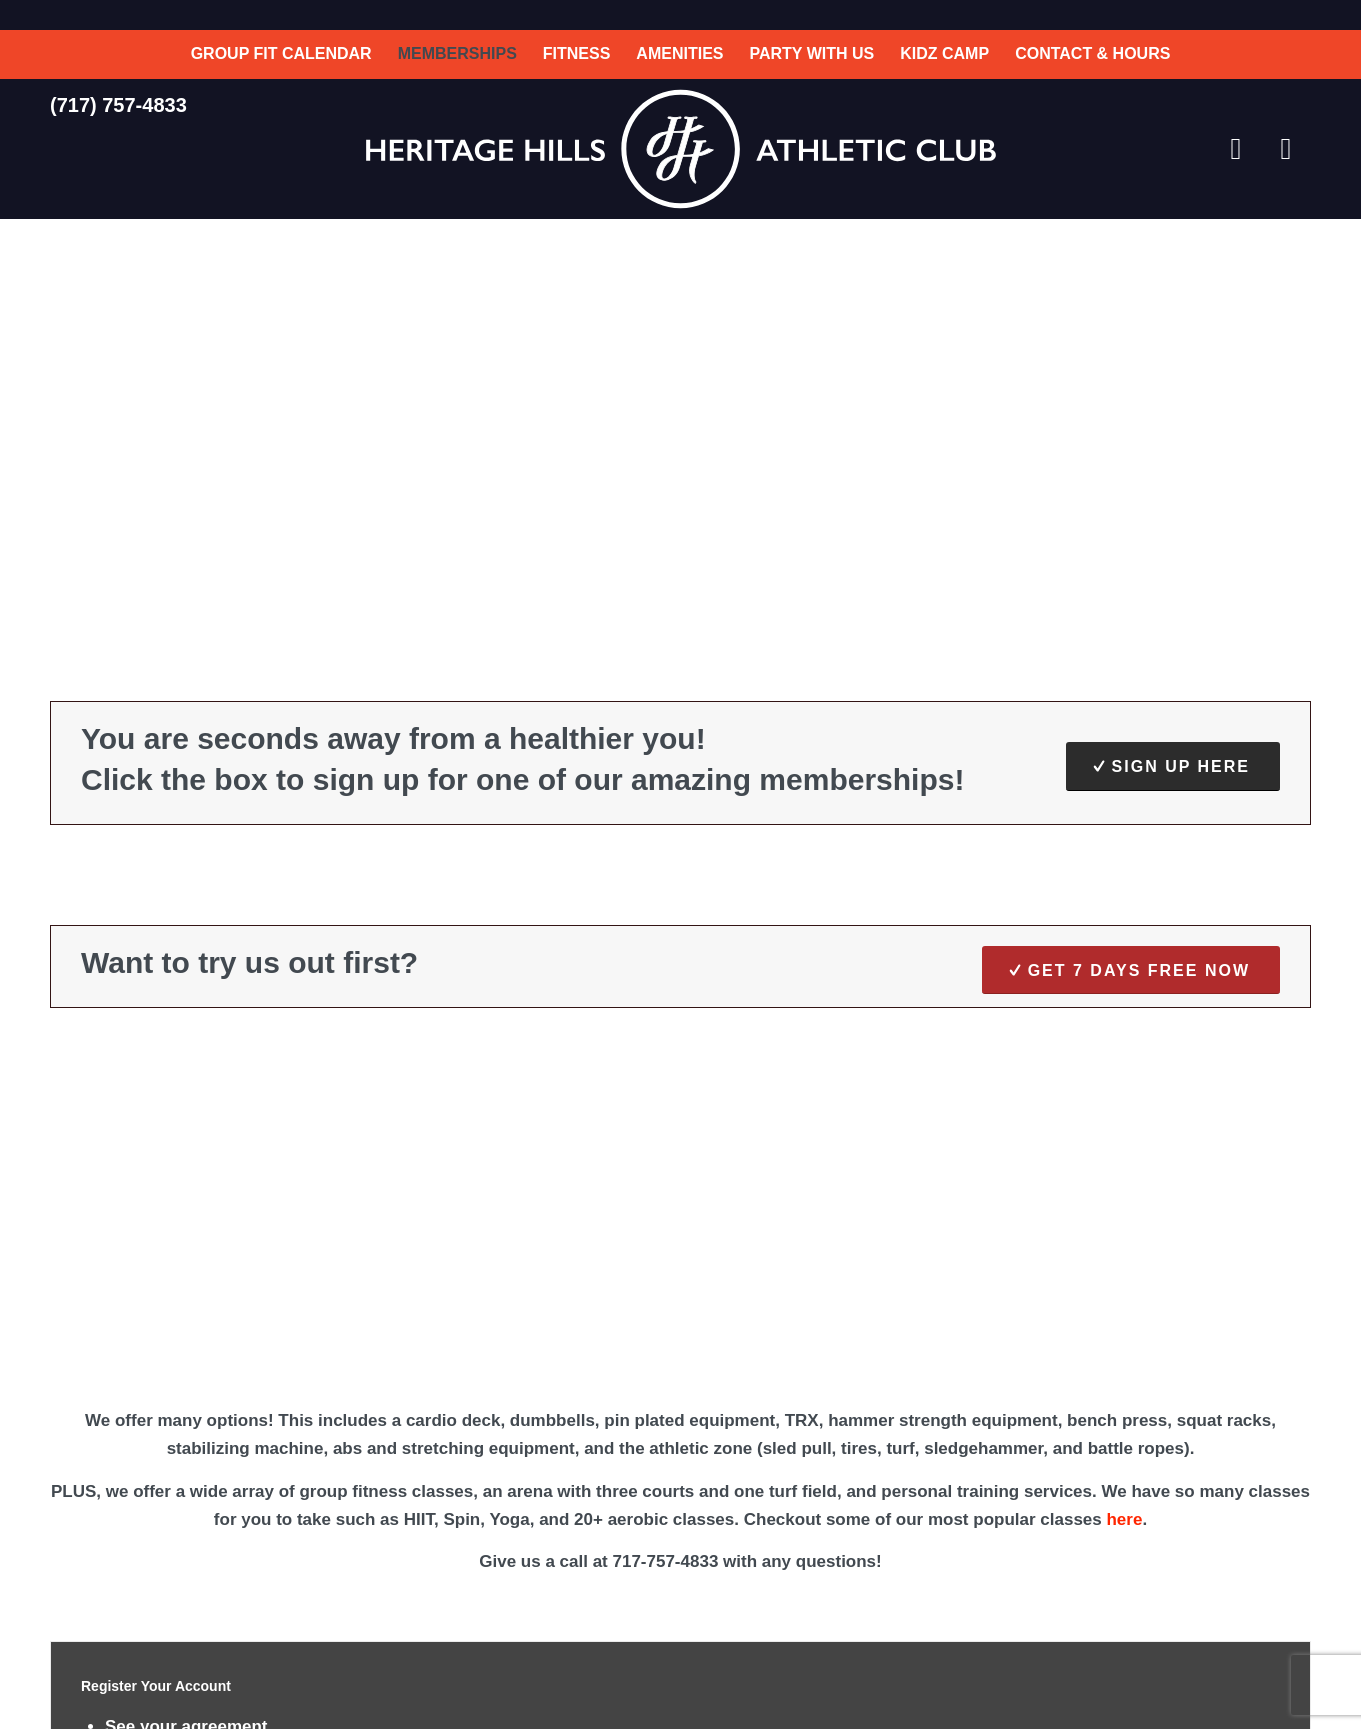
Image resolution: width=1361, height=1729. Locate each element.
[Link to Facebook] (1236, 149)
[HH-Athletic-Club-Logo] (680, 149)
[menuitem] (281, 54)
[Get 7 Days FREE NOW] (1131, 970)
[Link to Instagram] (1286, 149)
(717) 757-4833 (118, 105)
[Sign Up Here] (1173, 766)
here (1124, 1519)
